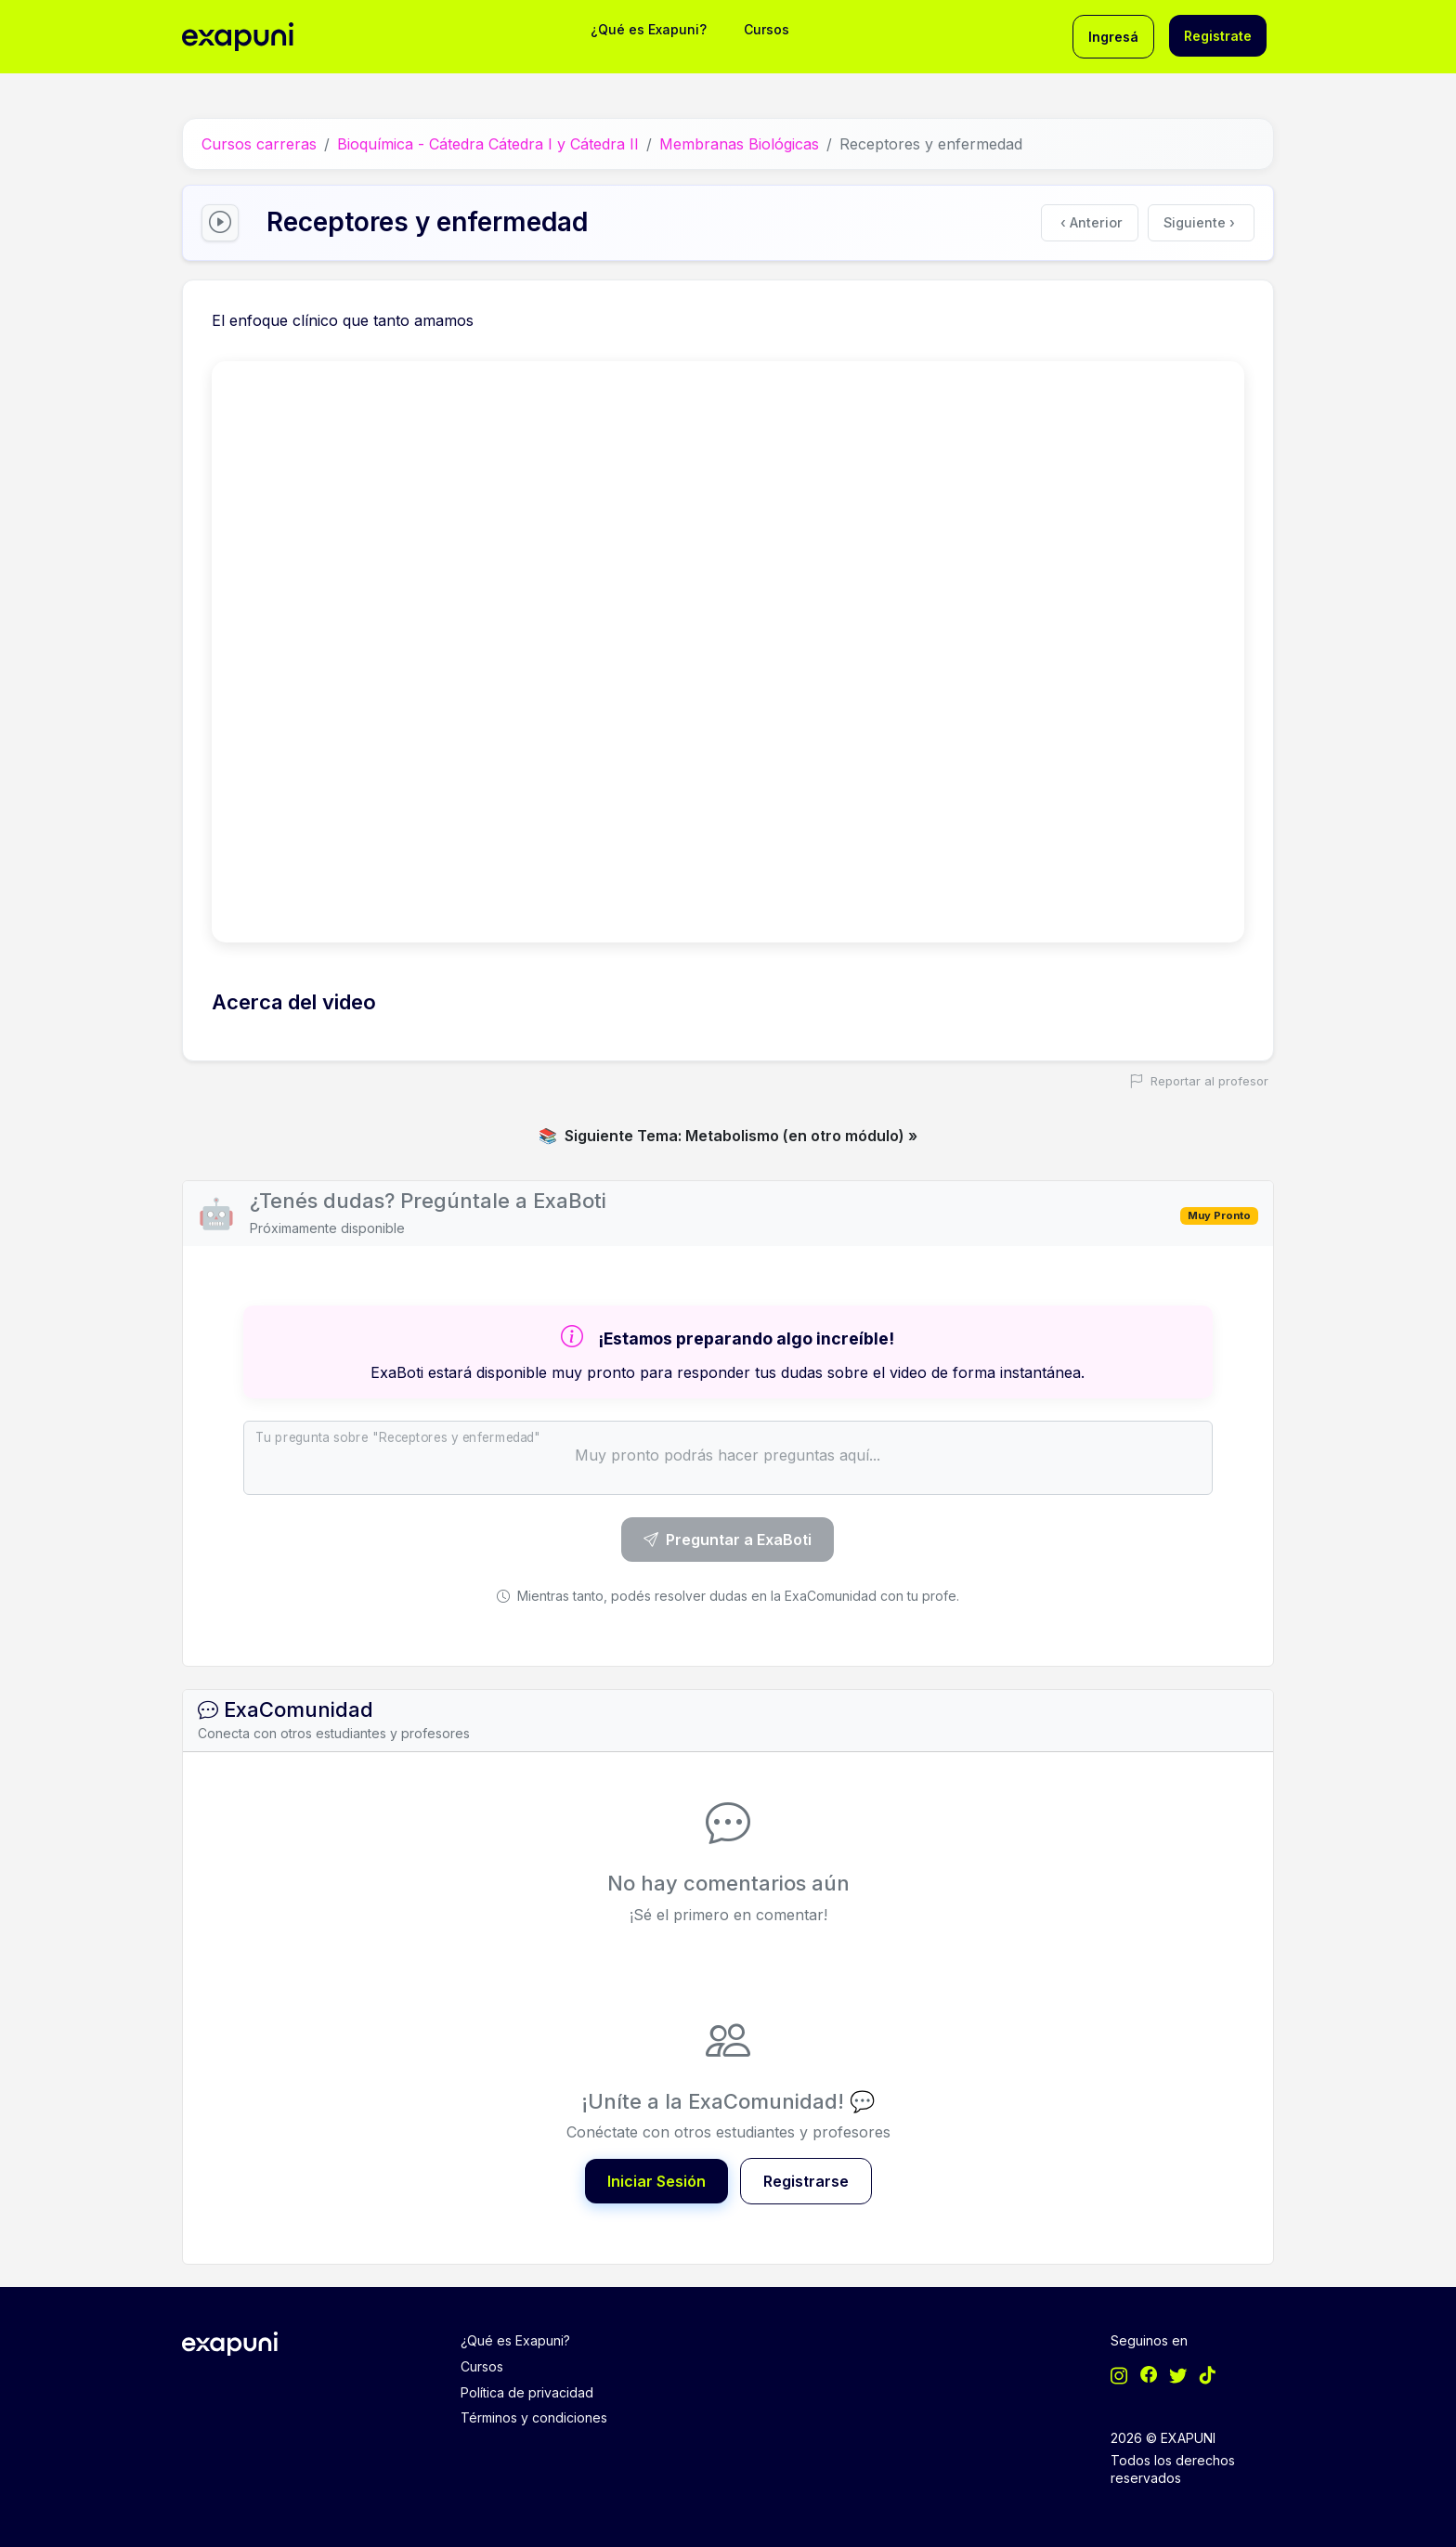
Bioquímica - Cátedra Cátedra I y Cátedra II (488, 144)
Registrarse (806, 2181)
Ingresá (1113, 37)
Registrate (1218, 36)
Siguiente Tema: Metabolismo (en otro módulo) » (728, 1135)
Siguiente (1199, 222)
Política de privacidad (527, 2392)
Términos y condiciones (534, 2417)
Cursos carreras (259, 144)
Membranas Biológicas (739, 144)
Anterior (1091, 222)
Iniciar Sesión (656, 2181)
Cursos (766, 29)
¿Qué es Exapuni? (649, 29)
